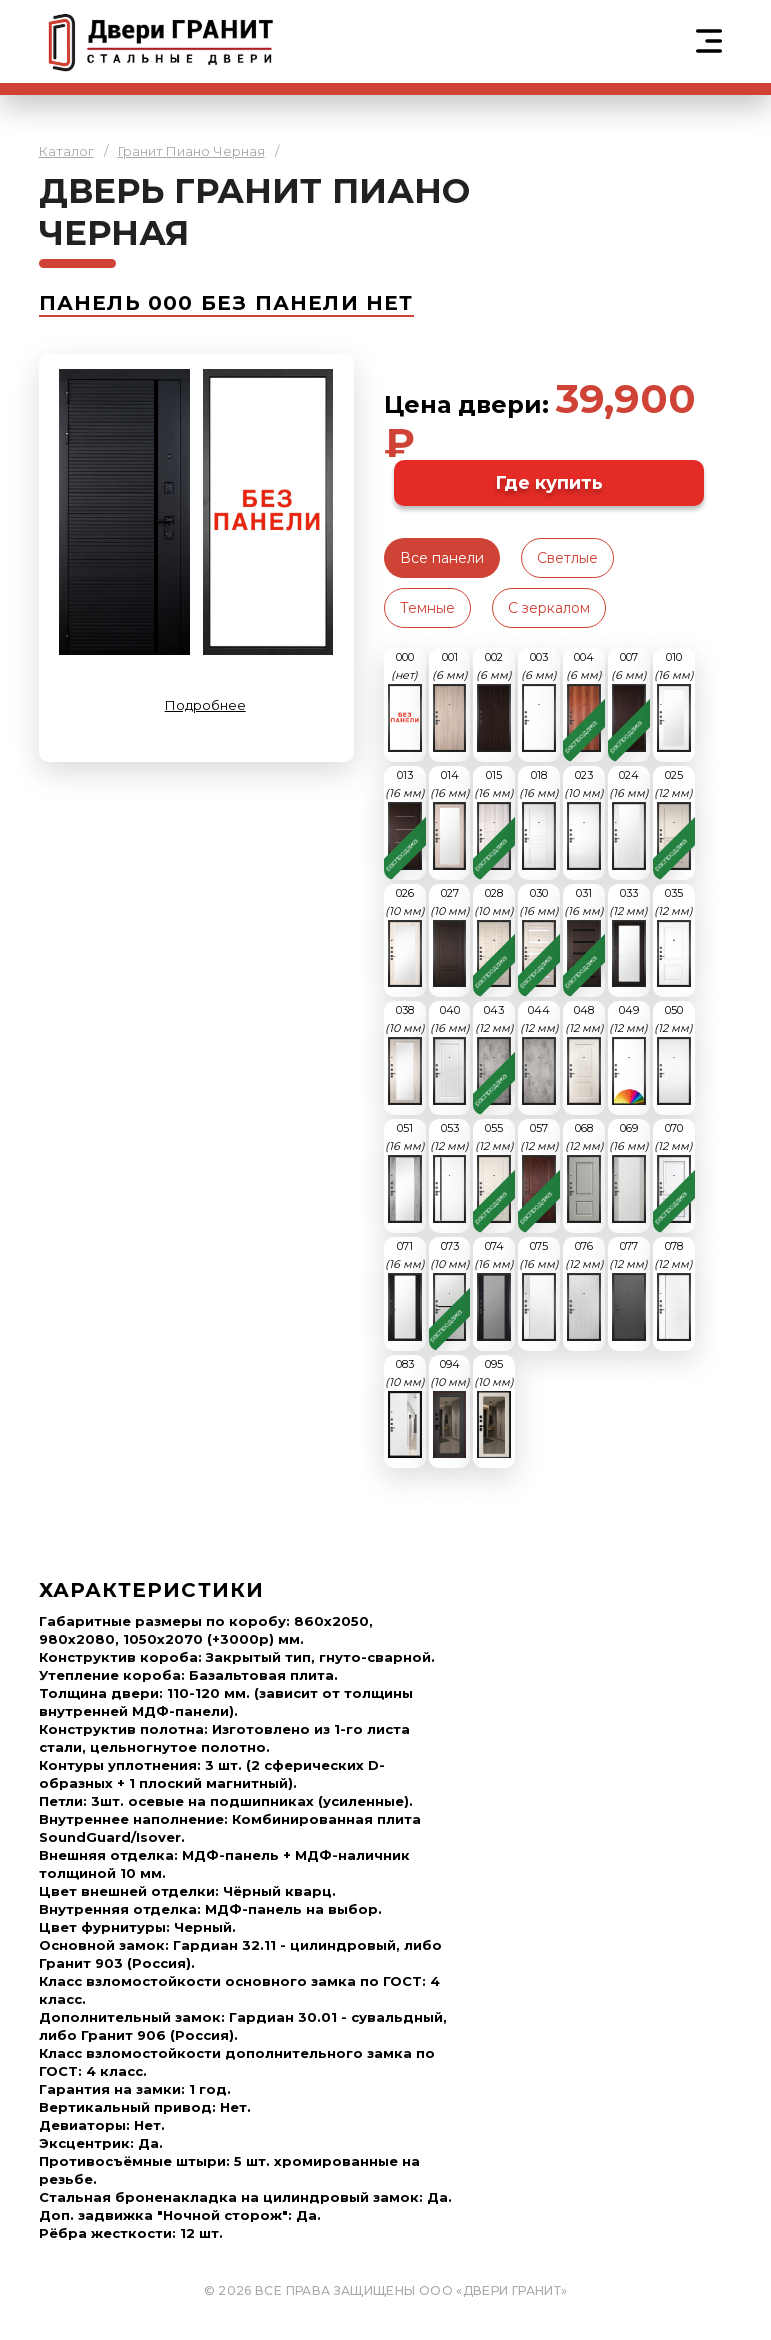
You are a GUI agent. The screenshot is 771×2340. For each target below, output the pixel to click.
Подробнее (205, 705)
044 (539, 1054)
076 (584, 1290)
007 (629, 701)
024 (629, 819)
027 (450, 937)
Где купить (549, 483)
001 (450, 701)
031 (584, 937)
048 (584, 1054)
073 (450, 1290)
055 (494, 1172)
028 (494, 937)
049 (628, 1054)
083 (405, 1408)
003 (539, 701)
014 (450, 819)
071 (405, 1290)
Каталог (66, 151)
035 (673, 937)
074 (494, 1290)
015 (494, 819)
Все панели (442, 558)
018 (539, 819)
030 (539, 937)
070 (673, 1172)
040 (450, 1054)
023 (584, 819)
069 (629, 1172)
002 (494, 701)
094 (450, 1408)
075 (539, 1290)
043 (494, 1054)
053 (449, 1172)
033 (628, 937)
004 (584, 701)
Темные (427, 608)
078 (673, 1290)
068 (584, 1172)
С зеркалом (549, 608)
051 (405, 1172)
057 (539, 1172)
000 (405, 701)
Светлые (567, 558)
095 (494, 1408)
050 (673, 1054)
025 (673, 819)
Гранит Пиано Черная (191, 151)
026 (405, 937)
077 (628, 1290)
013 (405, 819)
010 (674, 701)
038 (405, 1054)
